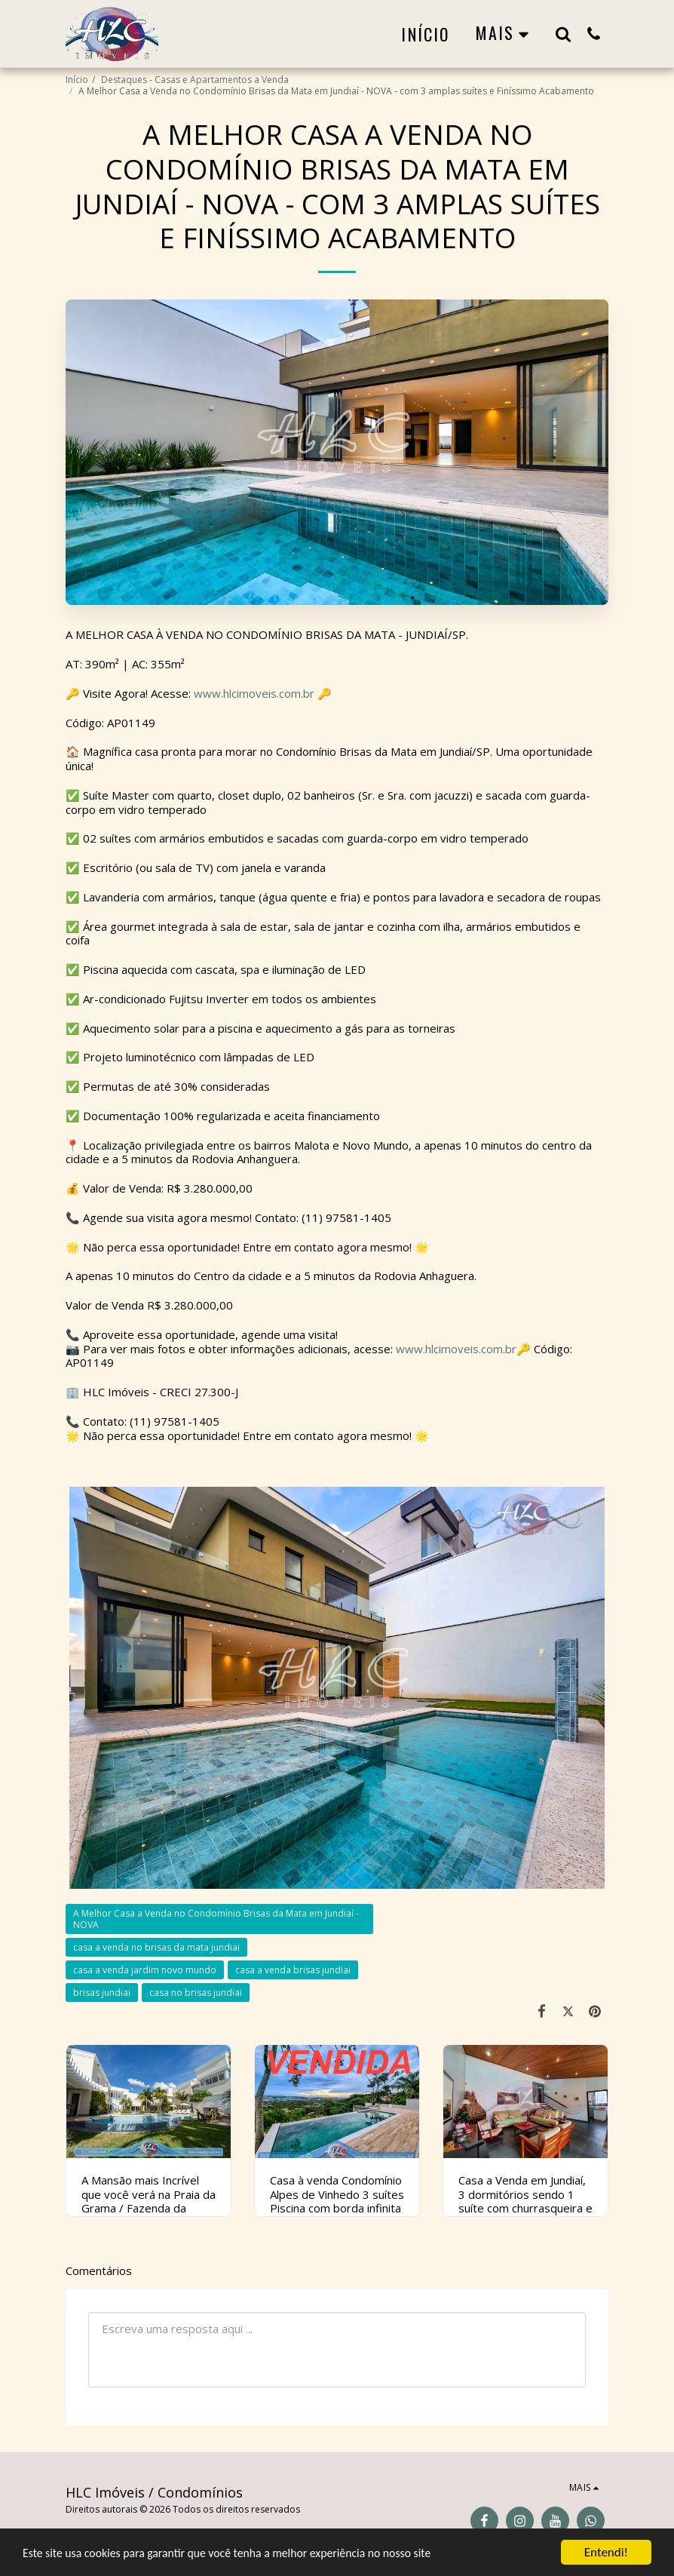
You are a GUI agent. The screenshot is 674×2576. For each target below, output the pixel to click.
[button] (563, 33)
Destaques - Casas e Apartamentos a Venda (195, 79)
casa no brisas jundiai (195, 1992)
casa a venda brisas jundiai (293, 1969)
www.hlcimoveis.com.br (254, 693)
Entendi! (606, 2552)
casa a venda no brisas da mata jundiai (156, 1947)
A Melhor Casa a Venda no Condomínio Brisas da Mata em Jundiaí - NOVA (216, 1919)
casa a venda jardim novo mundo (144, 1969)
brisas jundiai (101, 1992)
